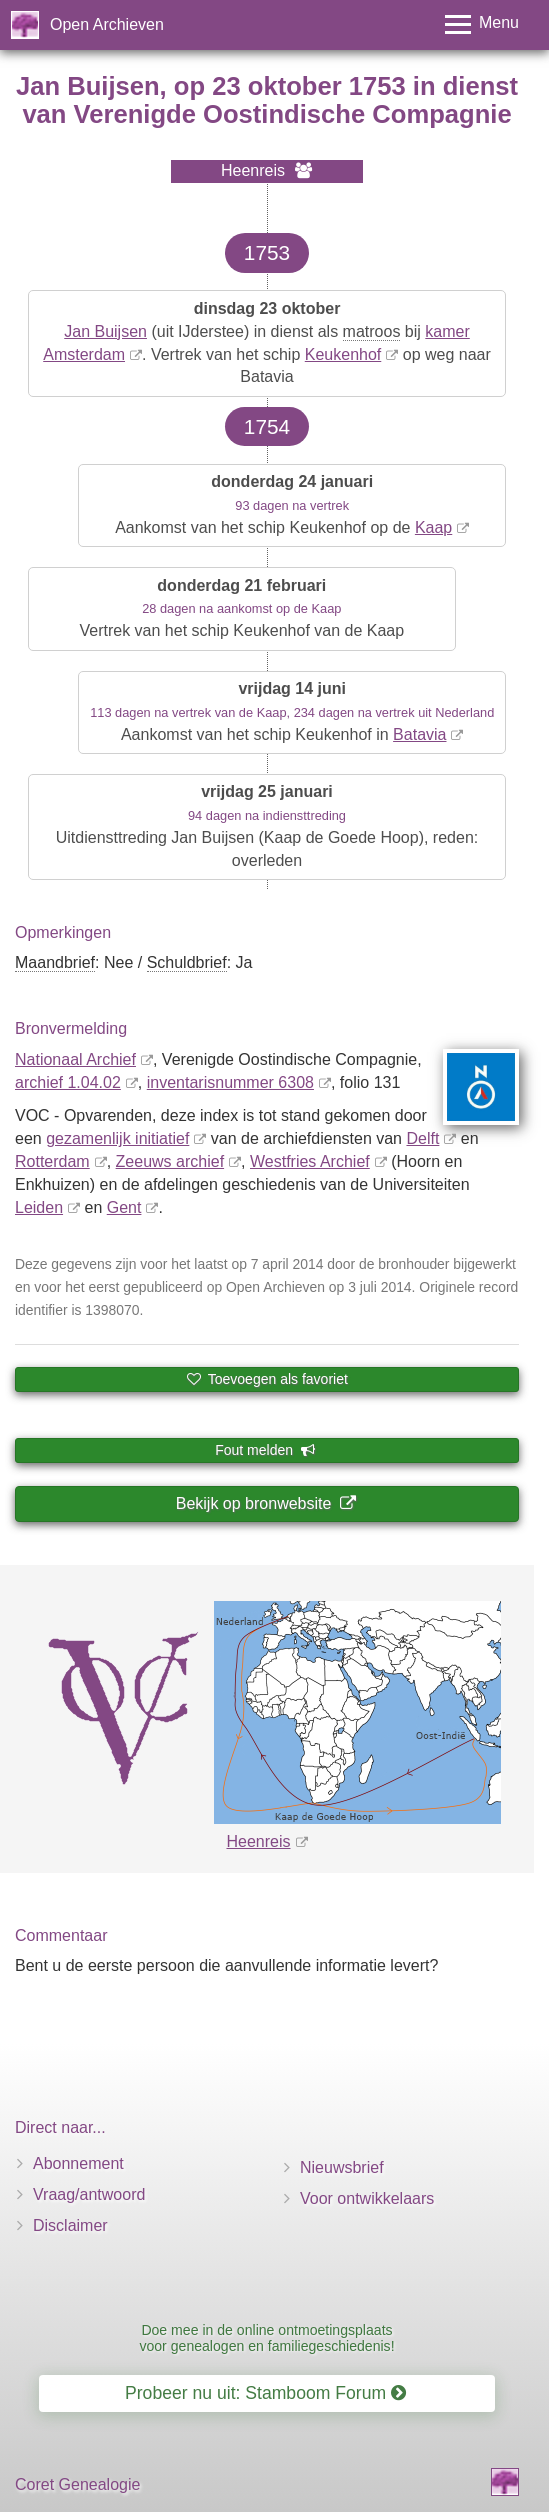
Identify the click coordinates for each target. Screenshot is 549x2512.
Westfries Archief (310, 1161)
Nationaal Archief (75, 1059)
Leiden (39, 1207)
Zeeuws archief (170, 1161)
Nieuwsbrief (342, 2167)
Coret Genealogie (77, 2484)
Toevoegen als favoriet (267, 1379)
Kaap (433, 527)
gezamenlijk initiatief (117, 1138)
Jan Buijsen (105, 331)
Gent (124, 1207)
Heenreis (258, 1841)
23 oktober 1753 (308, 86)
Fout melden (265, 1450)
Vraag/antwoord (89, 2194)
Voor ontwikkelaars (367, 2198)
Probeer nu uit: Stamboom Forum (265, 2393)
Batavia (419, 734)
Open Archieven (107, 24)
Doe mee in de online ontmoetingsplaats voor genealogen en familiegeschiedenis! (266, 2337)
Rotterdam (52, 1161)
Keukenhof (343, 354)
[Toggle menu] (482, 24)
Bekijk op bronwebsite (266, 1503)
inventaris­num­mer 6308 (230, 1082)
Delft (422, 1138)
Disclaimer (70, 2225)
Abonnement (78, 2163)
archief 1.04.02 (68, 1082)
